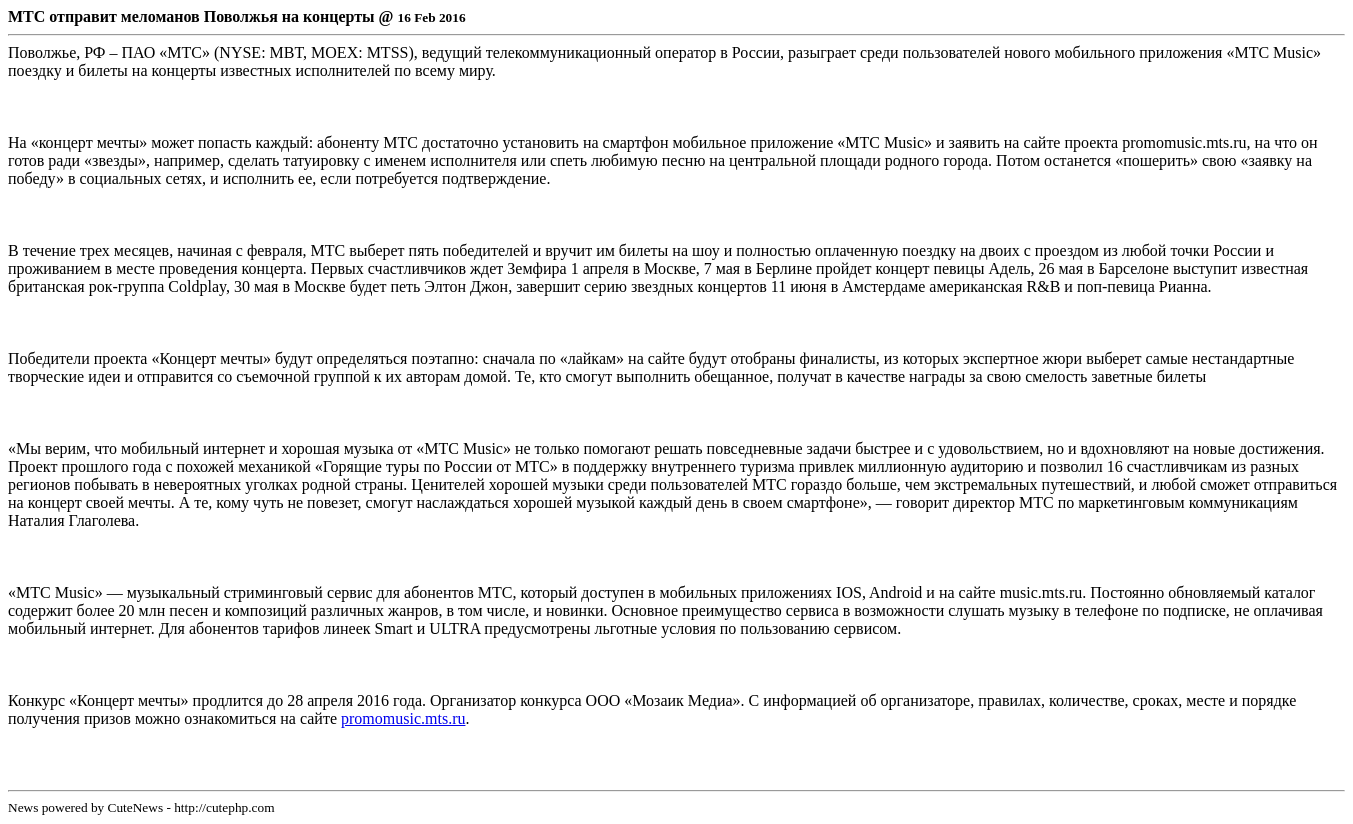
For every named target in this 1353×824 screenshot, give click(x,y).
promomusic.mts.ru (403, 718)
